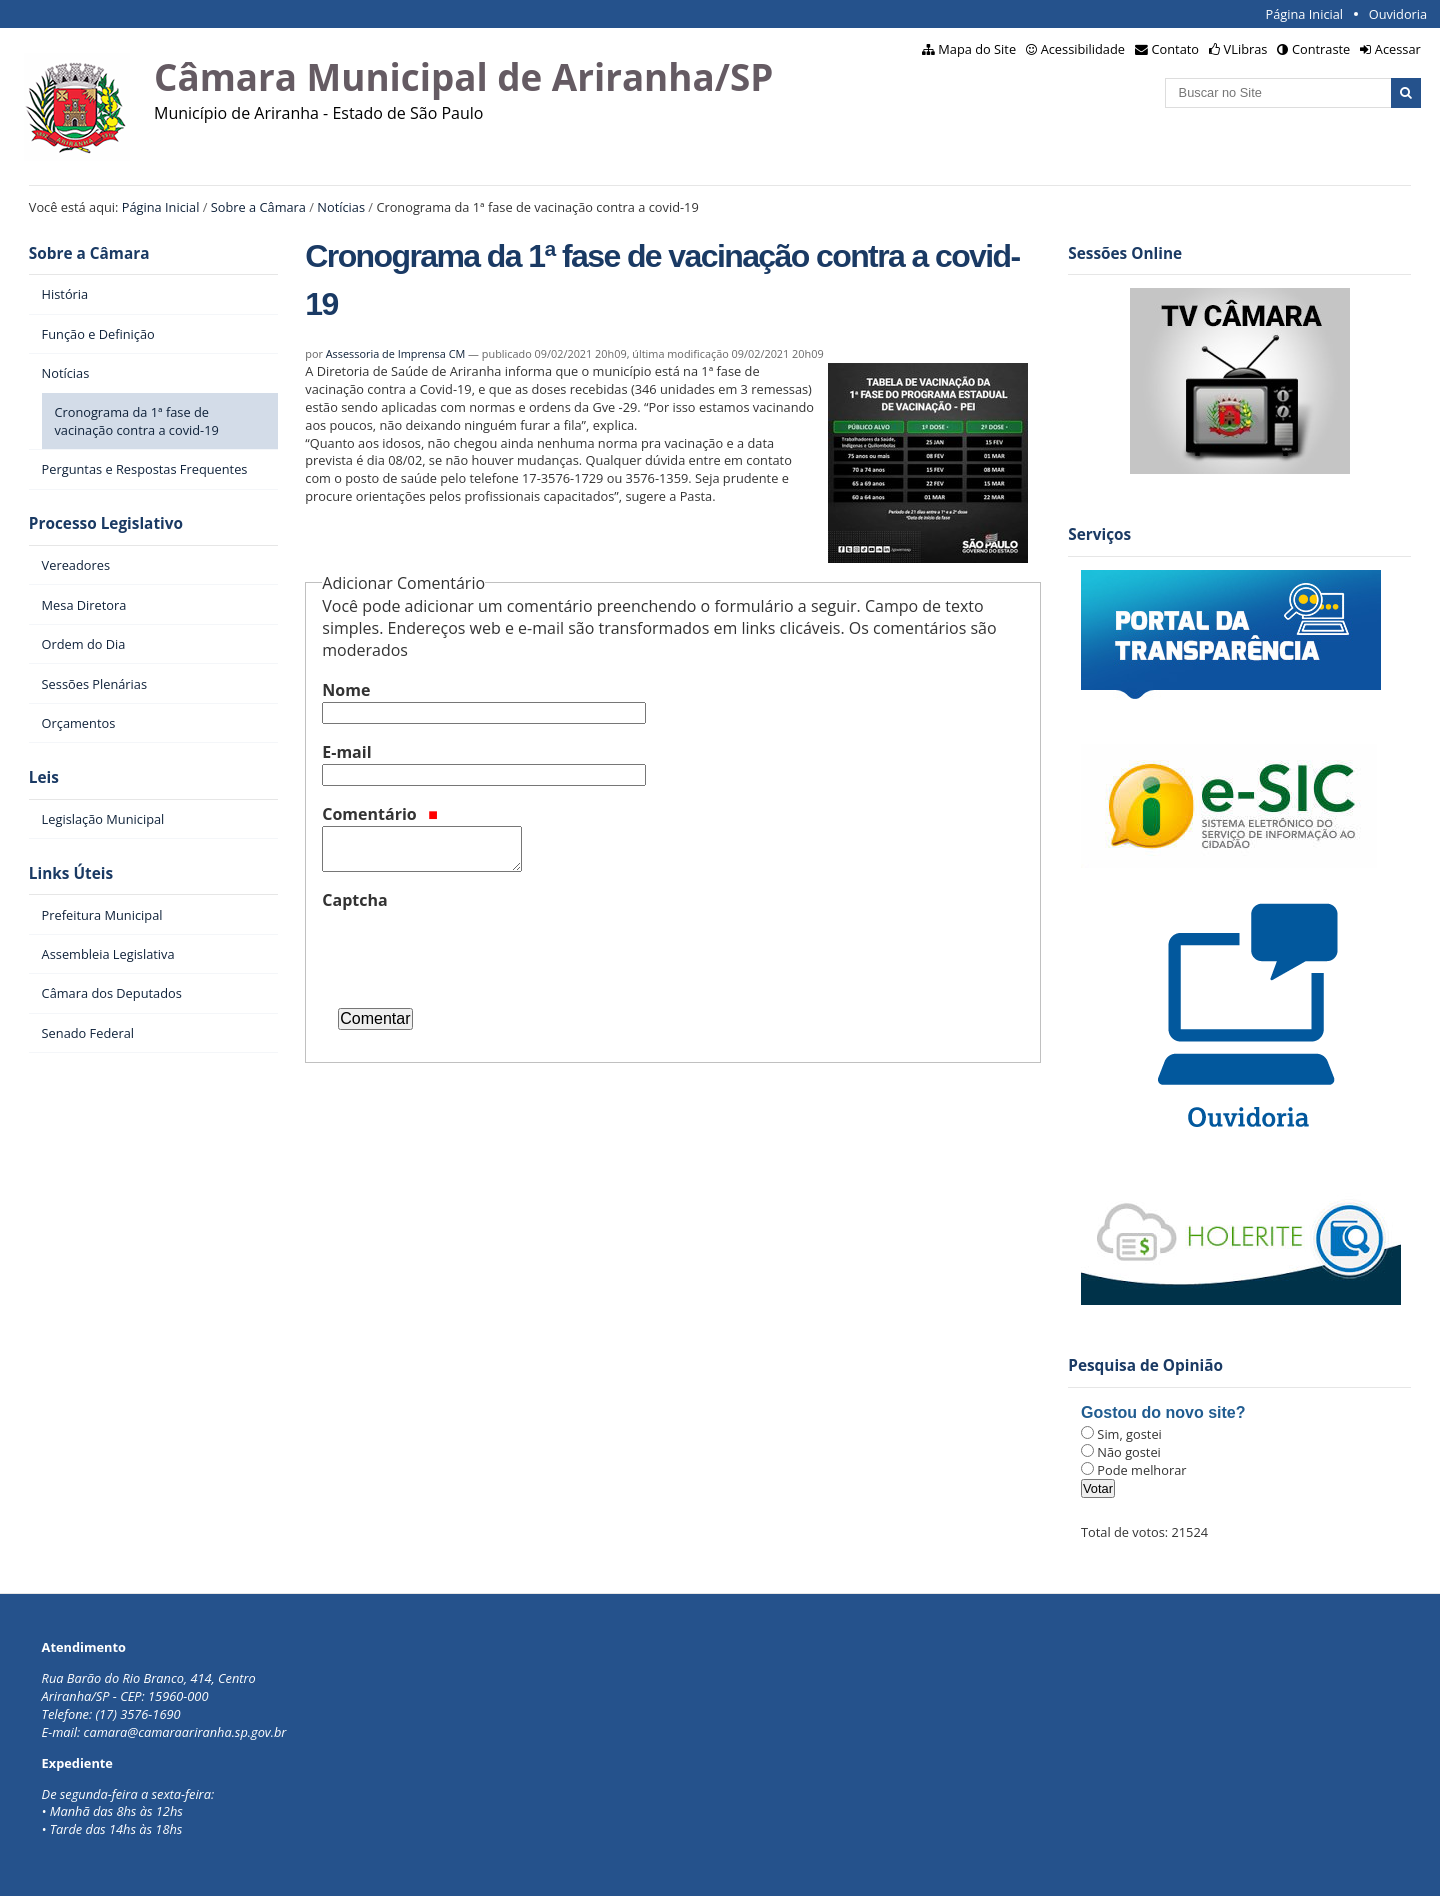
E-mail (346, 752)
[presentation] (474, 951)
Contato (1176, 49)
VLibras (1246, 49)
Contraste (1321, 49)
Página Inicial (1304, 14)
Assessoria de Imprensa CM (396, 353)
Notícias (341, 207)
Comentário (380, 814)
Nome (346, 690)
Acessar (1398, 49)
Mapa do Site (977, 49)
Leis (44, 777)
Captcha (354, 900)
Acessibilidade (1083, 49)
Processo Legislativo (106, 523)
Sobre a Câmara (258, 207)
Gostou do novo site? (1163, 1412)
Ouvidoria (1398, 14)
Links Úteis (71, 873)
